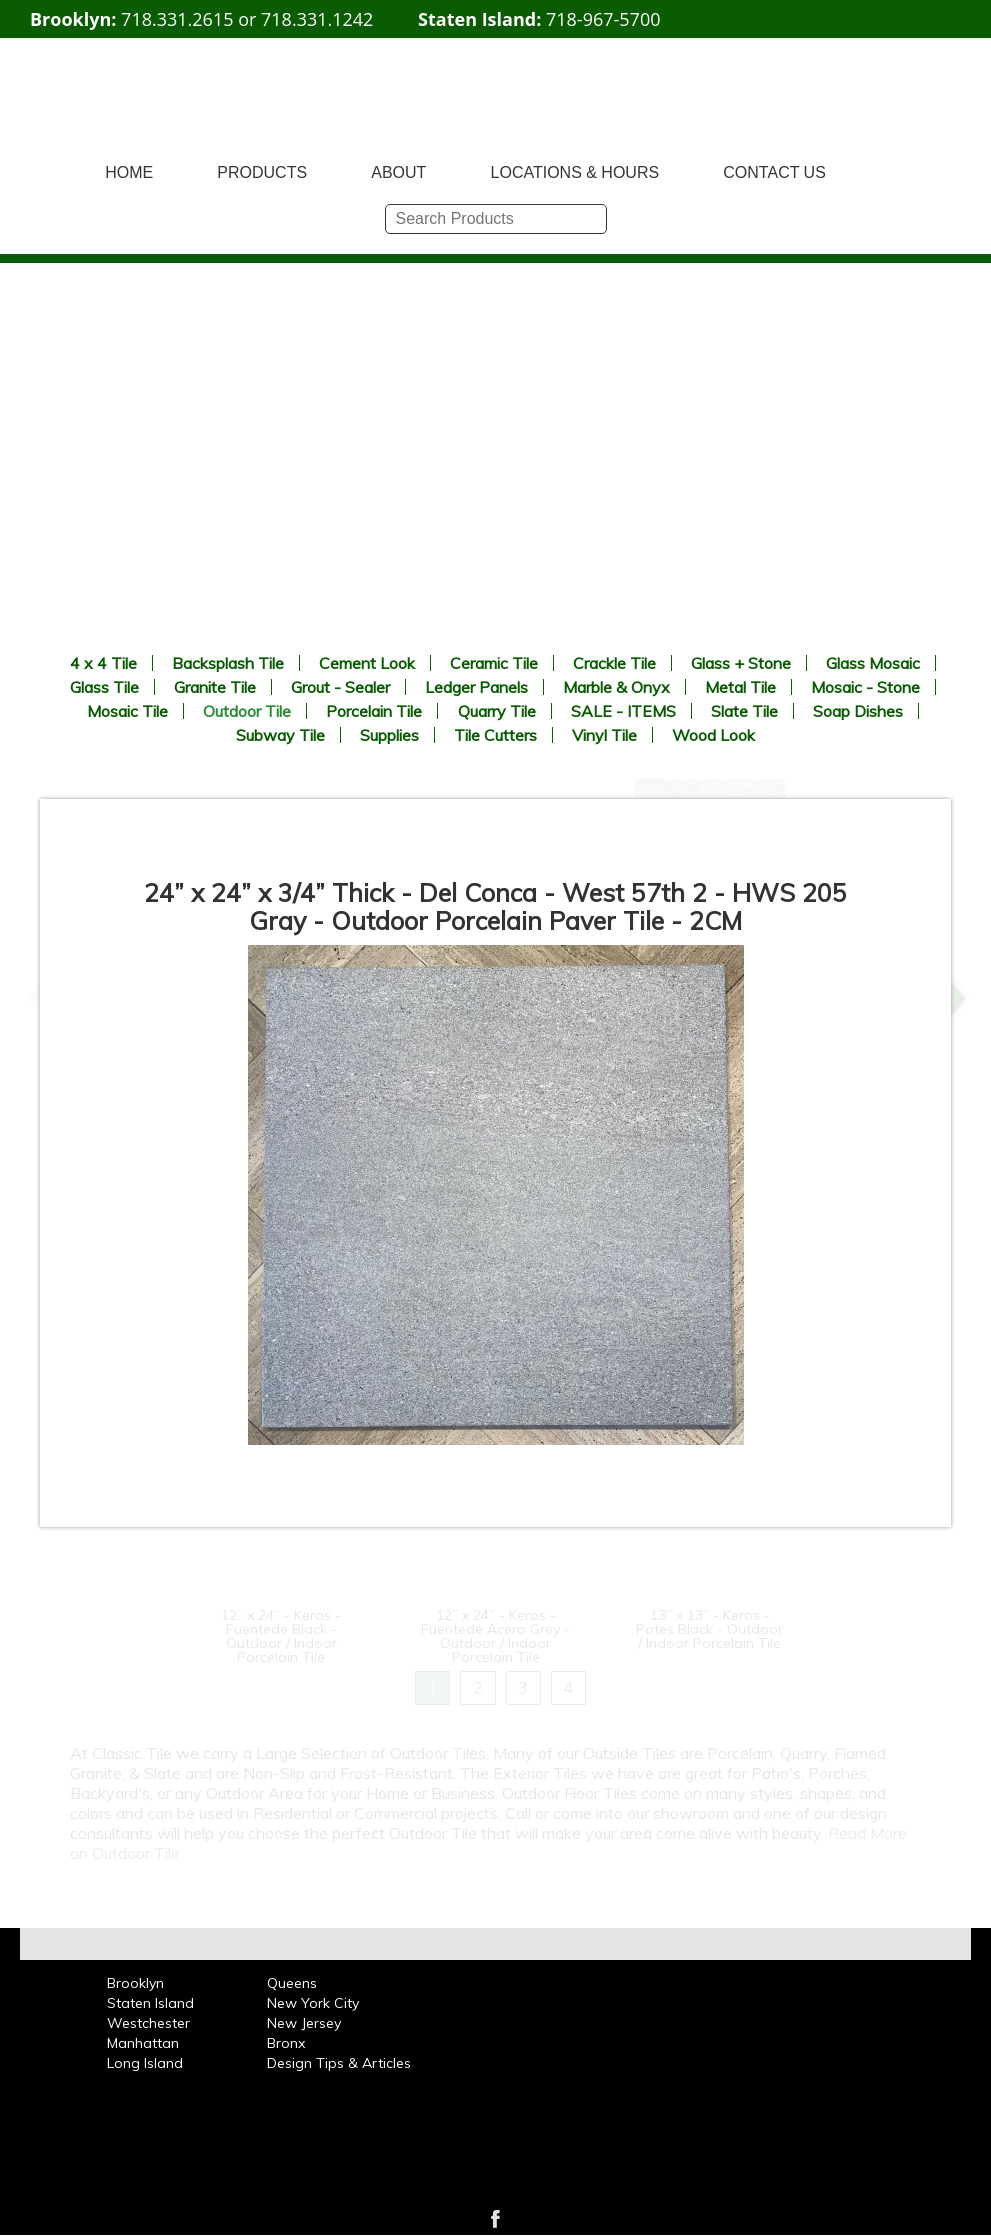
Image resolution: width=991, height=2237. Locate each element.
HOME (129, 172)
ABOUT (398, 172)
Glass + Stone (741, 663)
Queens (292, 1983)
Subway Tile (280, 735)
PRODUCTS (262, 172)
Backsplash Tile (228, 663)
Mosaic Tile (127, 711)
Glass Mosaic (873, 663)
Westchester (148, 2023)
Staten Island (150, 2003)
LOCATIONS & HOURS (575, 172)
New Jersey (304, 2023)
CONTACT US (774, 172)
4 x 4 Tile (103, 663)
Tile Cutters (495, 735)
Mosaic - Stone (865, 687)
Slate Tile (744, 711)
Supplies (389, 735)
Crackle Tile (614, 663)
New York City (313, 2003)
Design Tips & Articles (339, 2063)
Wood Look (713, 735)
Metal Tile (740, 687)
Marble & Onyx (616, 687)
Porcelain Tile (374, 711)
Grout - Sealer (340, 687)
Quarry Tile (497, 711)
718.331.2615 (177, 19)
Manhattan (143, 2043)
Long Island (145, 2063)
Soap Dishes (858, 711)
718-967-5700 (603, 19)
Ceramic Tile (494, 663)
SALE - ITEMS (623, 711)
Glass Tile (104, 687)
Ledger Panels (476, 687)
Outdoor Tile (247, 711)
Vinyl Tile (604, 735)
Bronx (286, 2043)
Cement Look (367, 663)
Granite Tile (215, 687)
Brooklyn (135, 1983)
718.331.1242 (317, 19)
